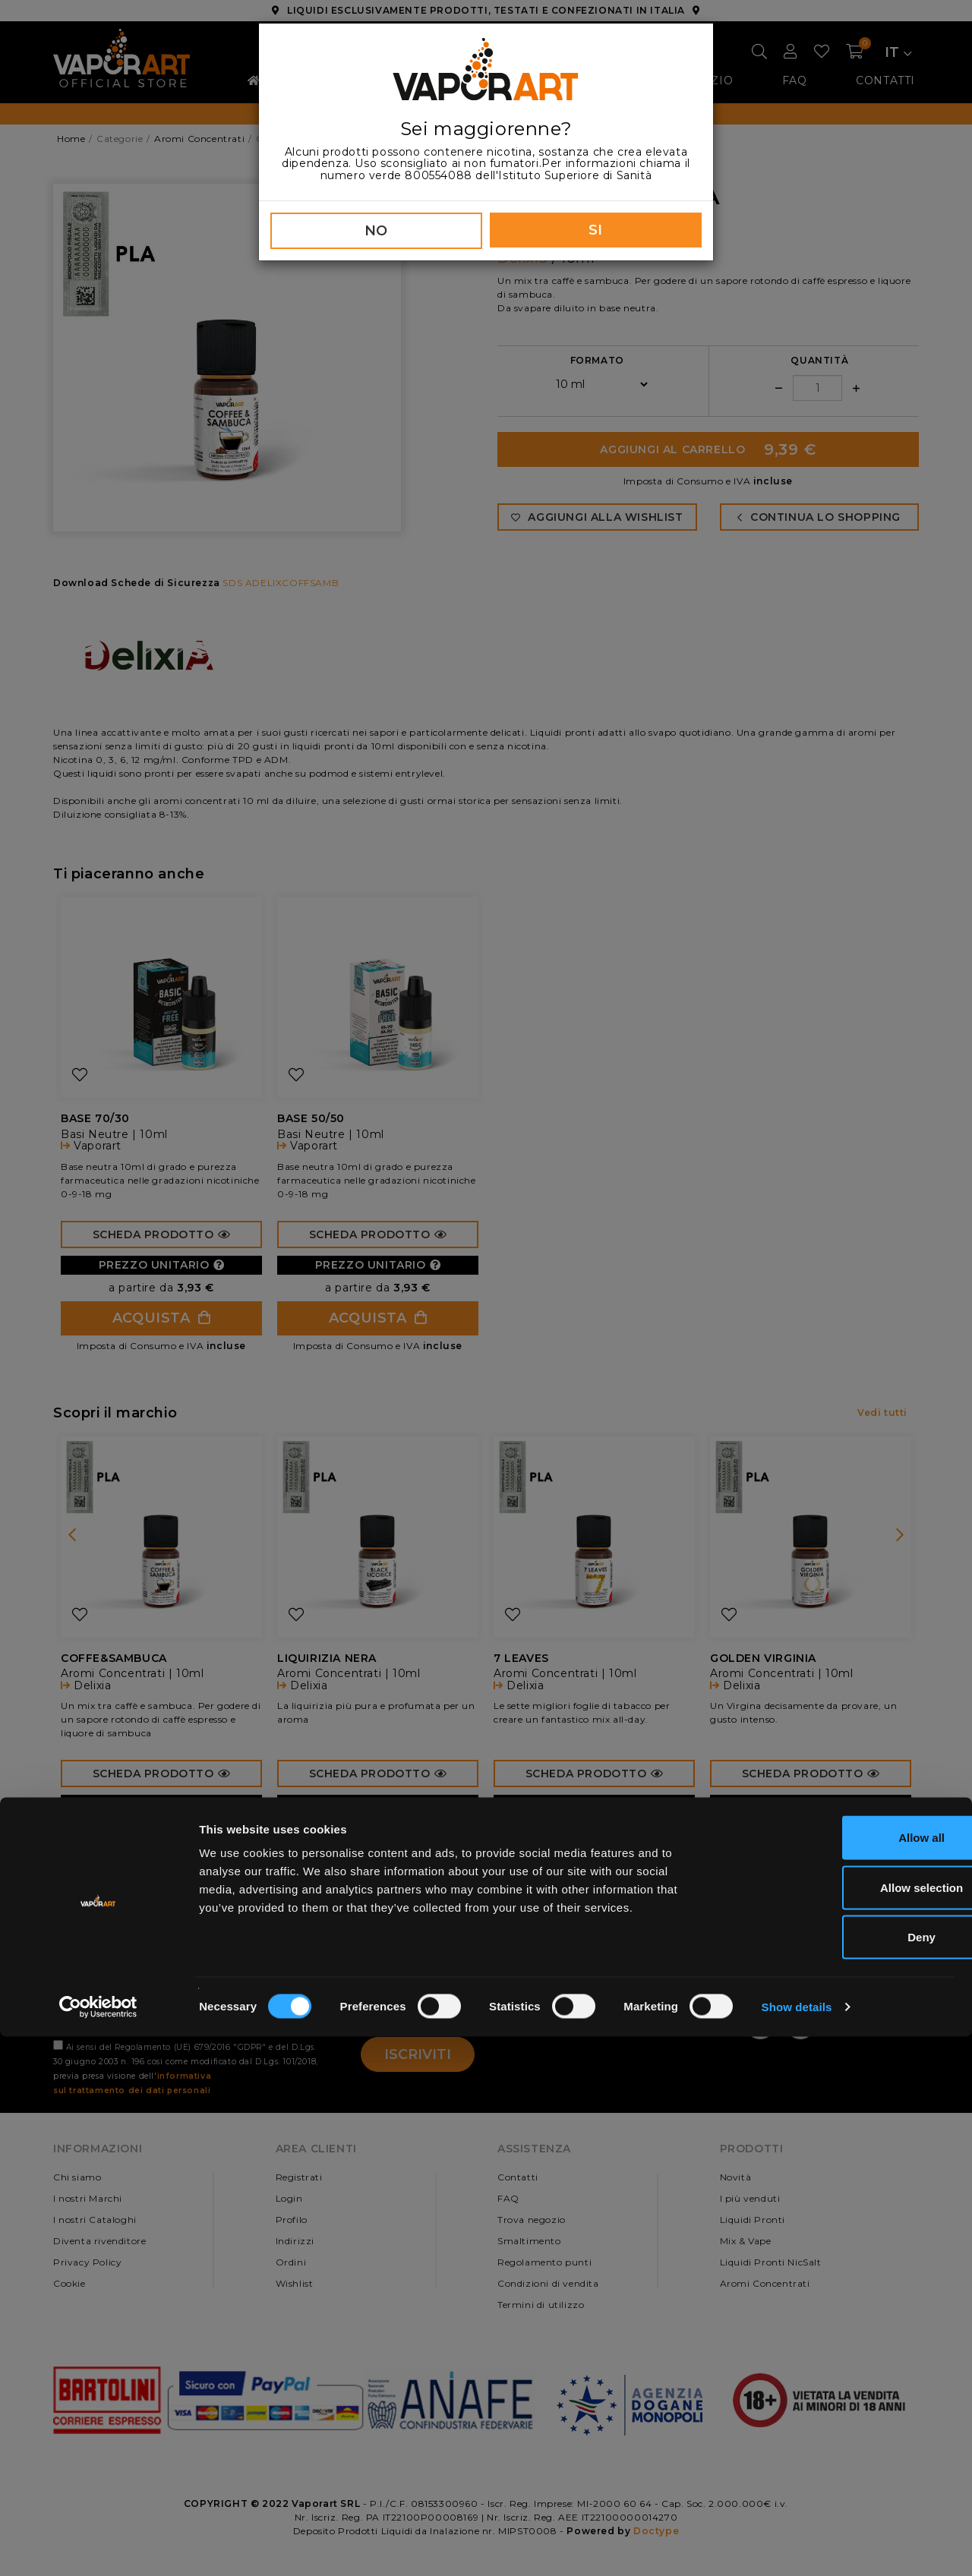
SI (596, 230)
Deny (846, 2476)
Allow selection (844, 2426)
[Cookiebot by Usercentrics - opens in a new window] (98, 2546)
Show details (797, 2546)
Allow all (845, 2376)
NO (376, 230)
